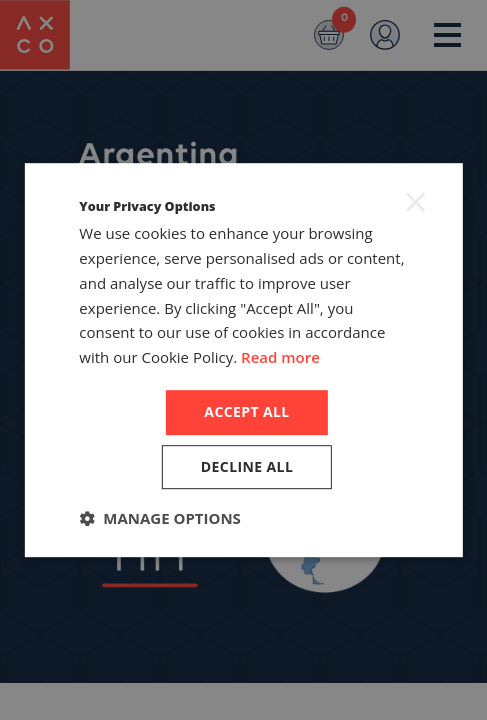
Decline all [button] (247, 466)
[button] (160, 518)
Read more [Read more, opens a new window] (280, 357)
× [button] (416, 201)
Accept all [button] (246, 411)
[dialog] (243, 360)
